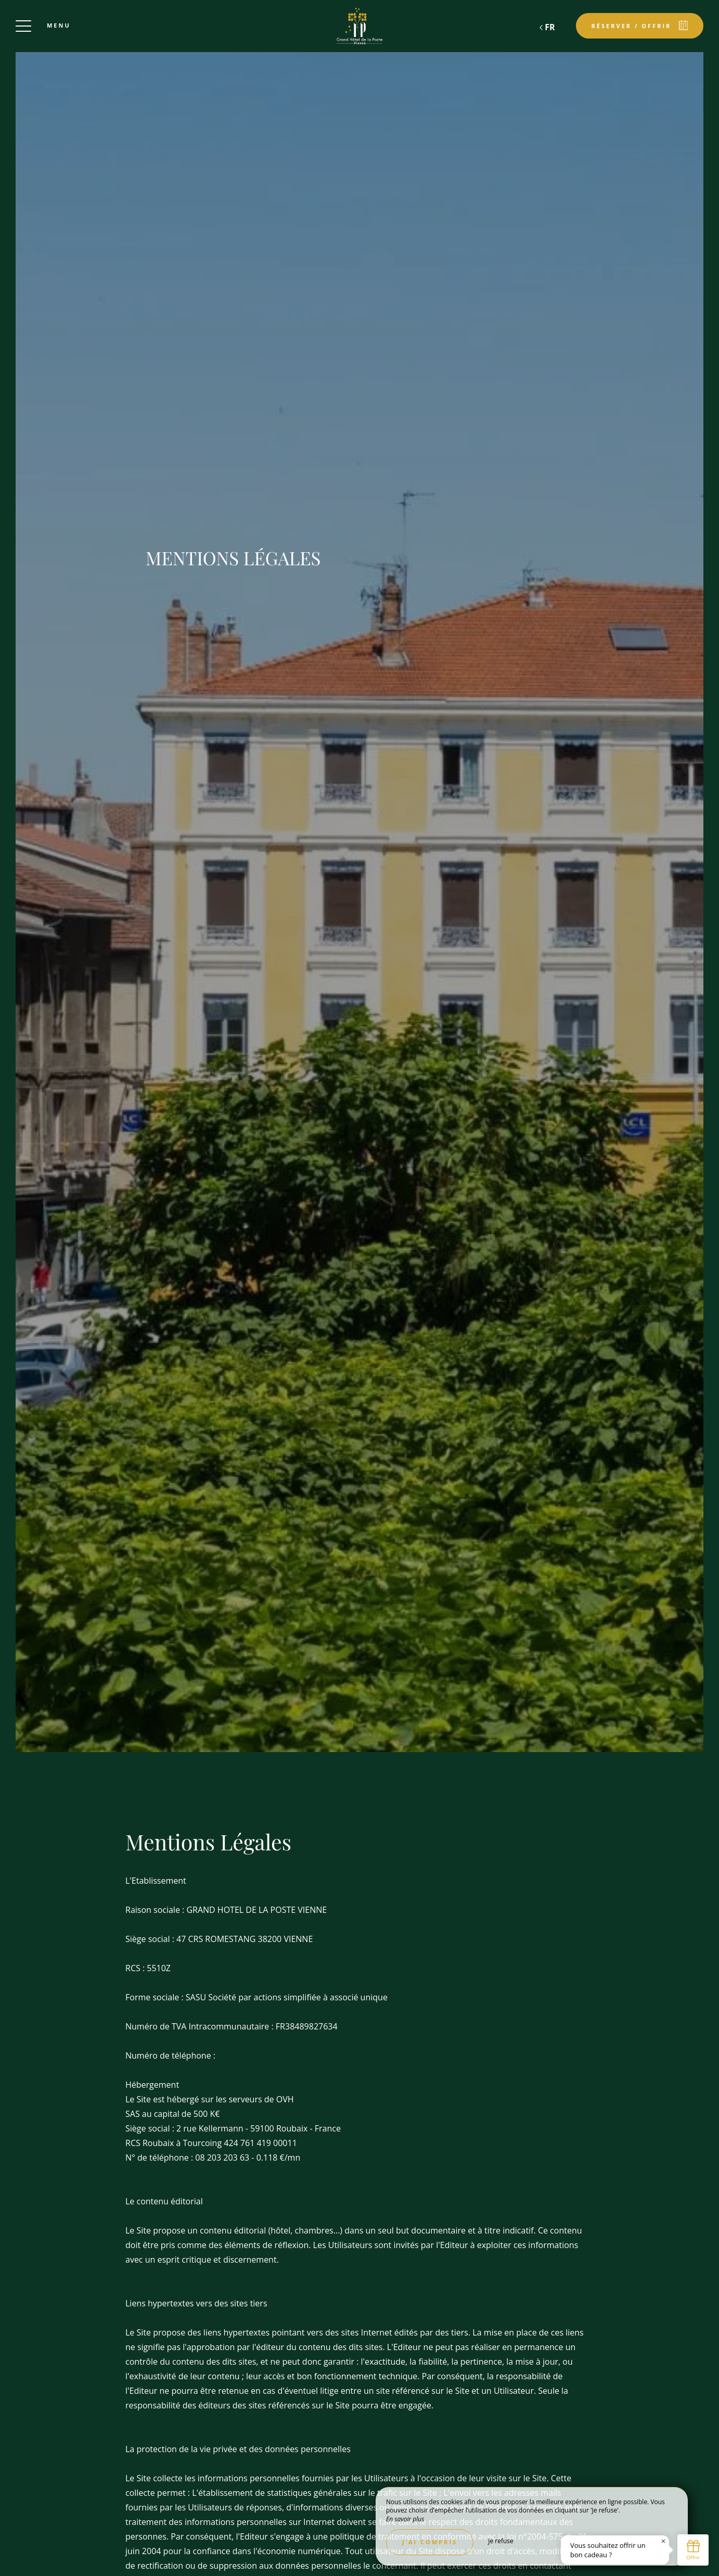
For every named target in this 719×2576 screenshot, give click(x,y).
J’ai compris (429, 2542)
